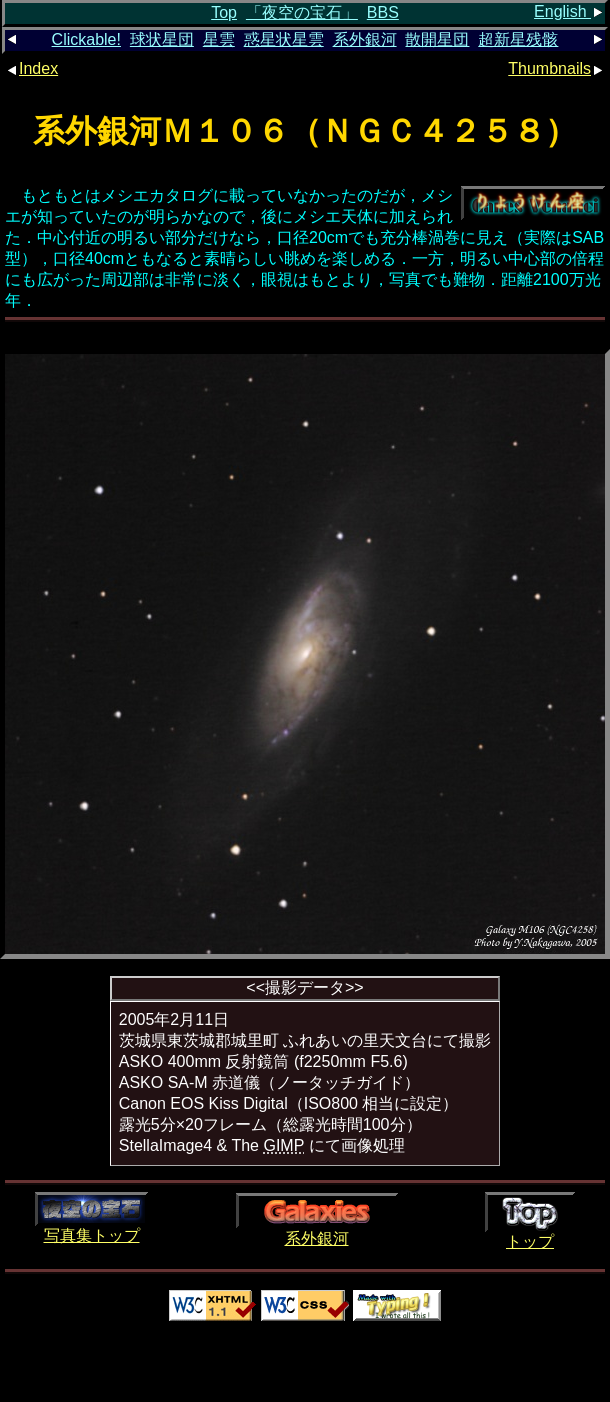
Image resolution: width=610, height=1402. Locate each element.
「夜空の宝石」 (302, 12)
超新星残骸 (518, 39)
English (569, 11)
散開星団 (437, 39)
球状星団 (162, 39)
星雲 (219, 39)
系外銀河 (365, 39)
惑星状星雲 (284, 39)
